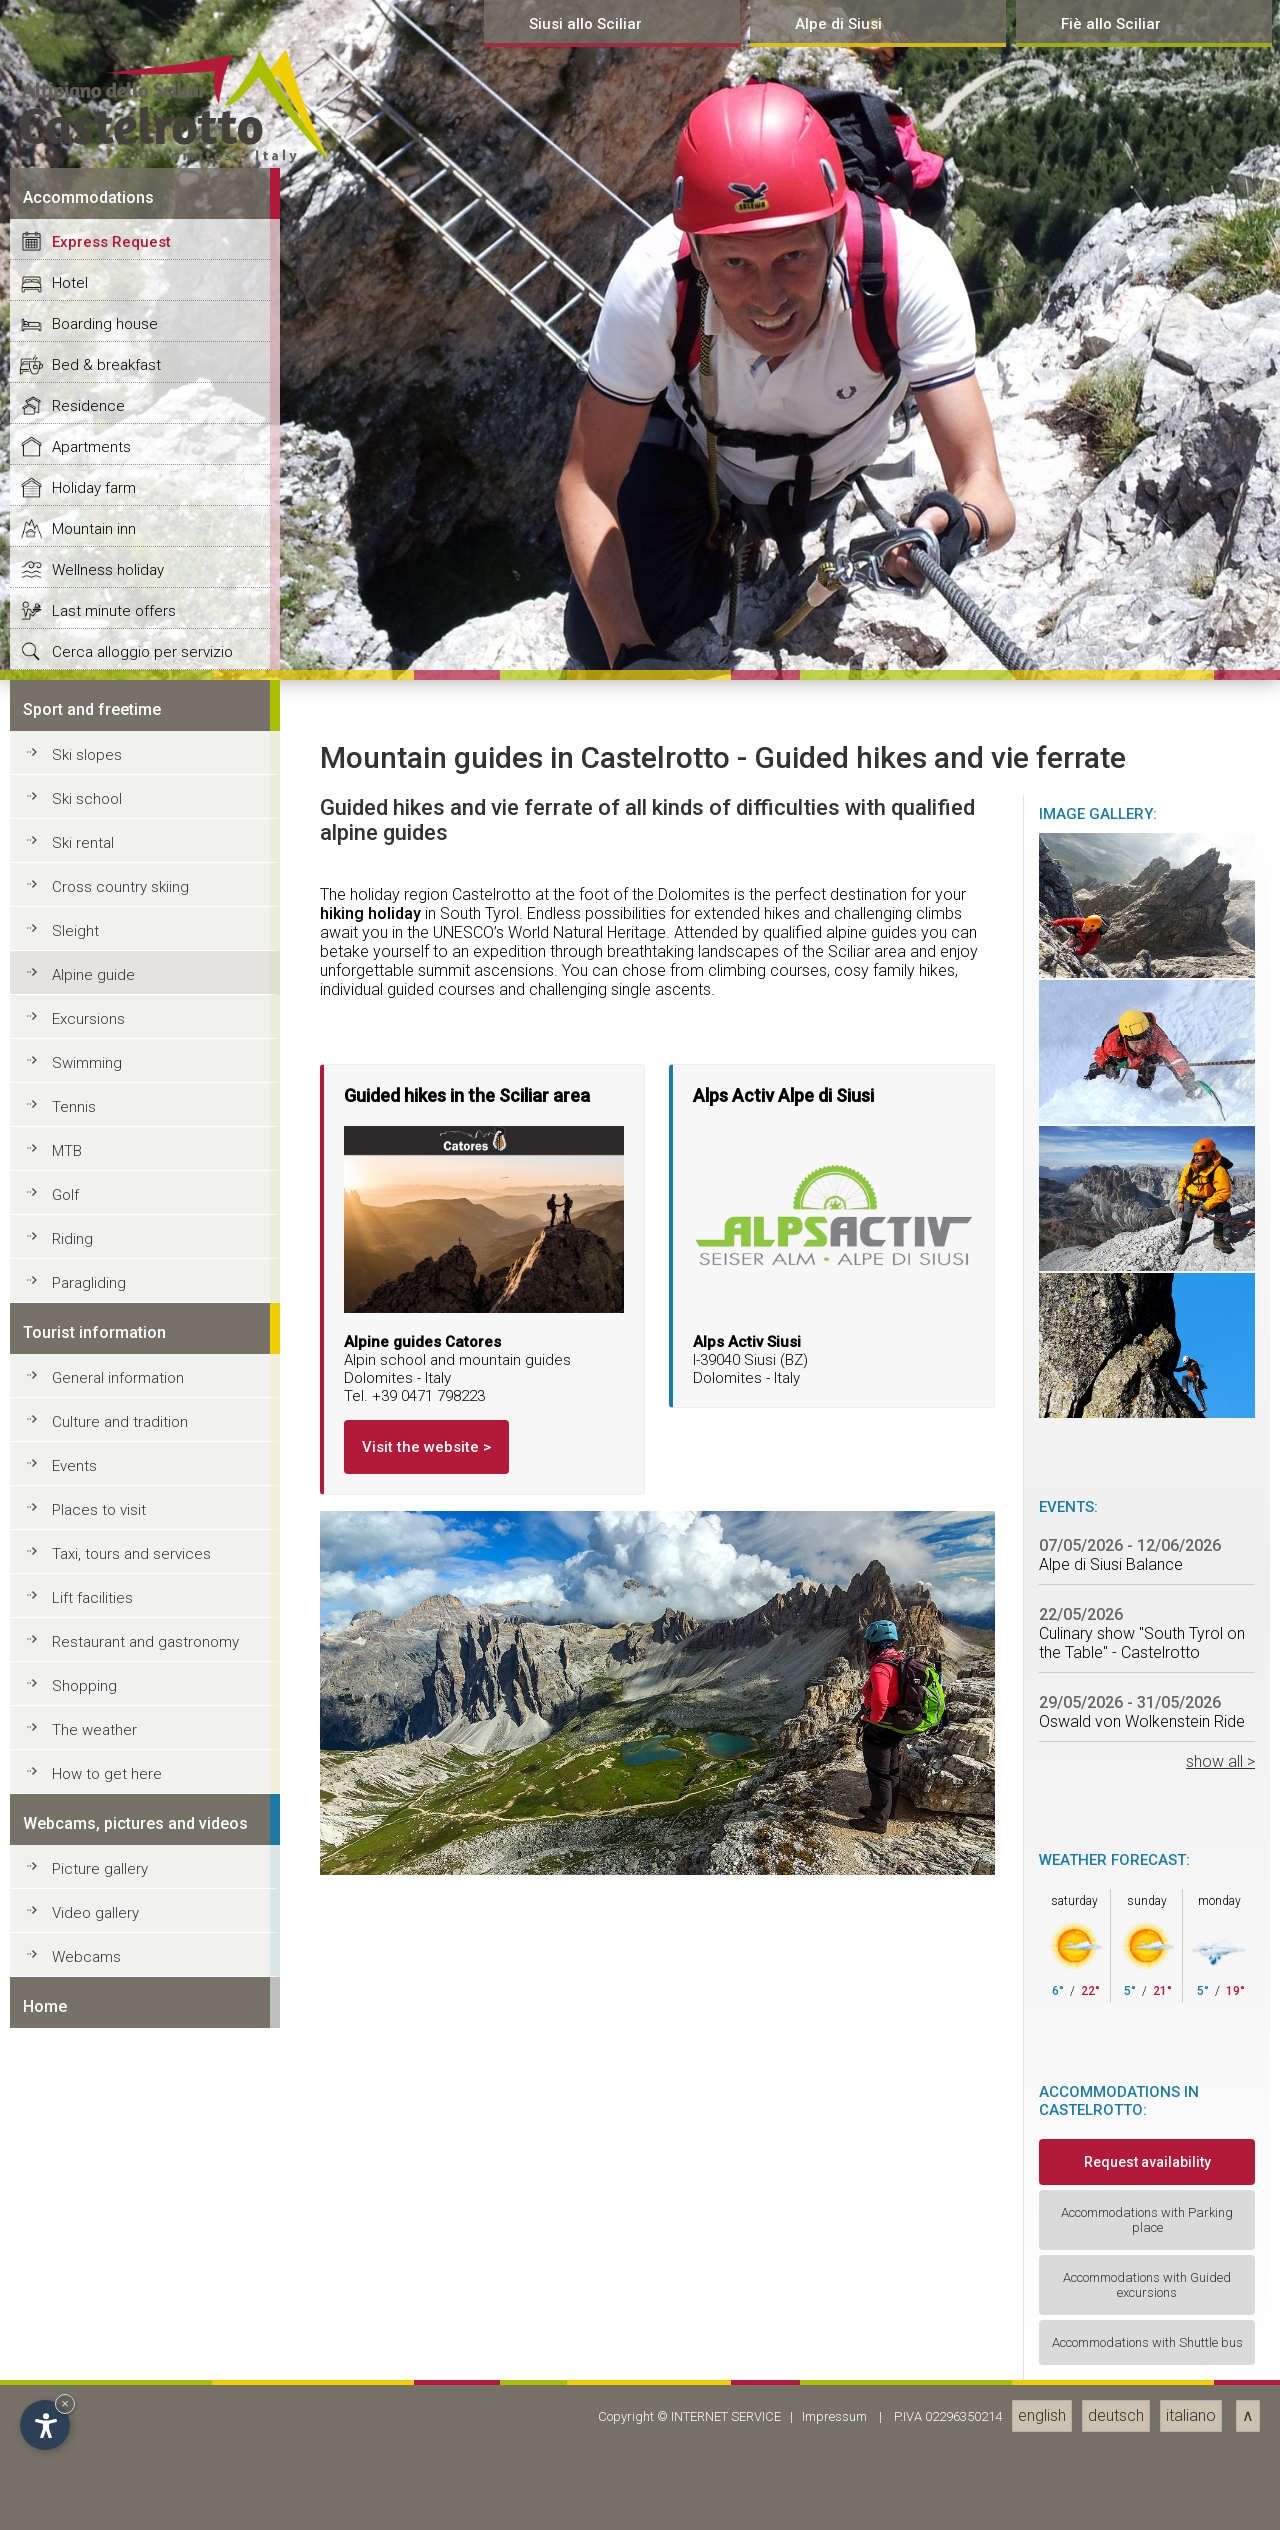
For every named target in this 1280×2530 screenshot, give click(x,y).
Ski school (87, 2143)
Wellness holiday (108, 1914)
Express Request (111, 1586)
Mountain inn (94, 1873)
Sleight (75, 2275)
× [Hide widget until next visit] (65, 2403)
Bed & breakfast (106, 1709)
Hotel (70, 1627)
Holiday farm (94, 1832)
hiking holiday (370, 2257)
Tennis (74, 2451)
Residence (88, 1750)
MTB (67, 2495)
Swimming (87, 2407)
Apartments (91, 1791)
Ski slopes (87, 2099)
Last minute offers (114, 1955)
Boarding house (105, 1668)
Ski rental (83, 2187)
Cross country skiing (120, 2231)
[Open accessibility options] (45, 2425)
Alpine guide (93, 2319)
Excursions (88, 2363)
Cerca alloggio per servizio (142, 1996)
